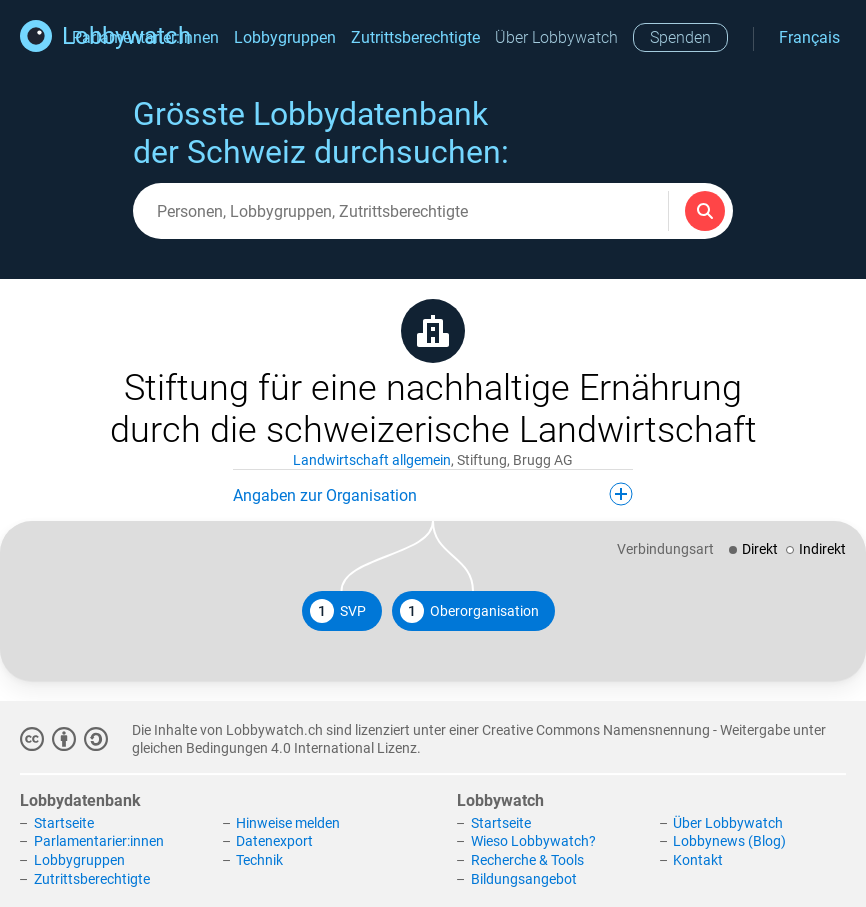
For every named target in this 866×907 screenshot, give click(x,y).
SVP (338, 611)
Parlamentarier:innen (99, 841)
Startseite (64, 823)
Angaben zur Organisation (433, 494)
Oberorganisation (469, 611)
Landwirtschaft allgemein (372, 460)
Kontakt (698, 860)
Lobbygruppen (285, 37)
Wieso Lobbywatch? (533, 841)
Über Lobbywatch (556, 37)
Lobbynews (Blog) (729, 841)
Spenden (680, 37)
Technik (259, 860)
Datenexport (274, 841)
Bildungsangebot (524, 879)
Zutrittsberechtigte (415, 37)
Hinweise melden (288, 823)
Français (809, 37)
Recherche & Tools (527, 860)
